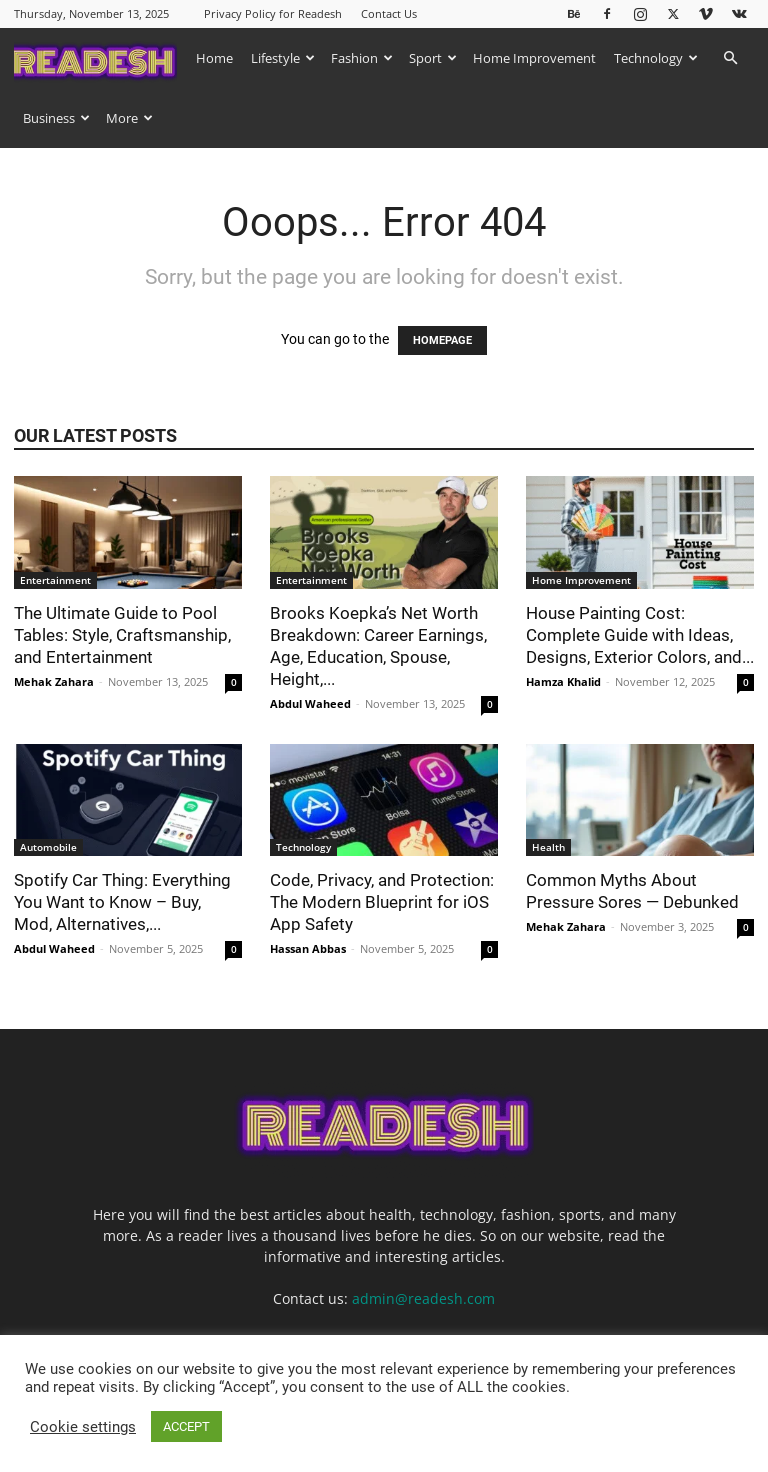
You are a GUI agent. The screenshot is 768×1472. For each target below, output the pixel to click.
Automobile (48, 847)
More (129, 118)
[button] (730, 58)
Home (214, 58)
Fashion (362, 58)
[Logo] (100, 57)
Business (56, 118)
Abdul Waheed (310, 703)
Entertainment (55, 580)
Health (548, 847)
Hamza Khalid (563, 681)
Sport (433, 58)
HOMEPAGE (442, 340)
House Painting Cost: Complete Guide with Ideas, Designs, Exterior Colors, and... (640, 635)
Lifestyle (283, 58)
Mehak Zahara (54, 681)
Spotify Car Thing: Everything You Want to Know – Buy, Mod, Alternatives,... (122, 902)
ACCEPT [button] (186, 1426)
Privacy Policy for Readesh (273, 13)
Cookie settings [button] (83, 1427)
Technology (656, 58)
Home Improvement (534, 58)
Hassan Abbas (308, 948)
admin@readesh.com (423, 1298)
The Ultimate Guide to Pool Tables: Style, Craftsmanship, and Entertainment (122, 635)
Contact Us (389, 13)
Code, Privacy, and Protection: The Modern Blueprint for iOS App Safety (382, 902)
